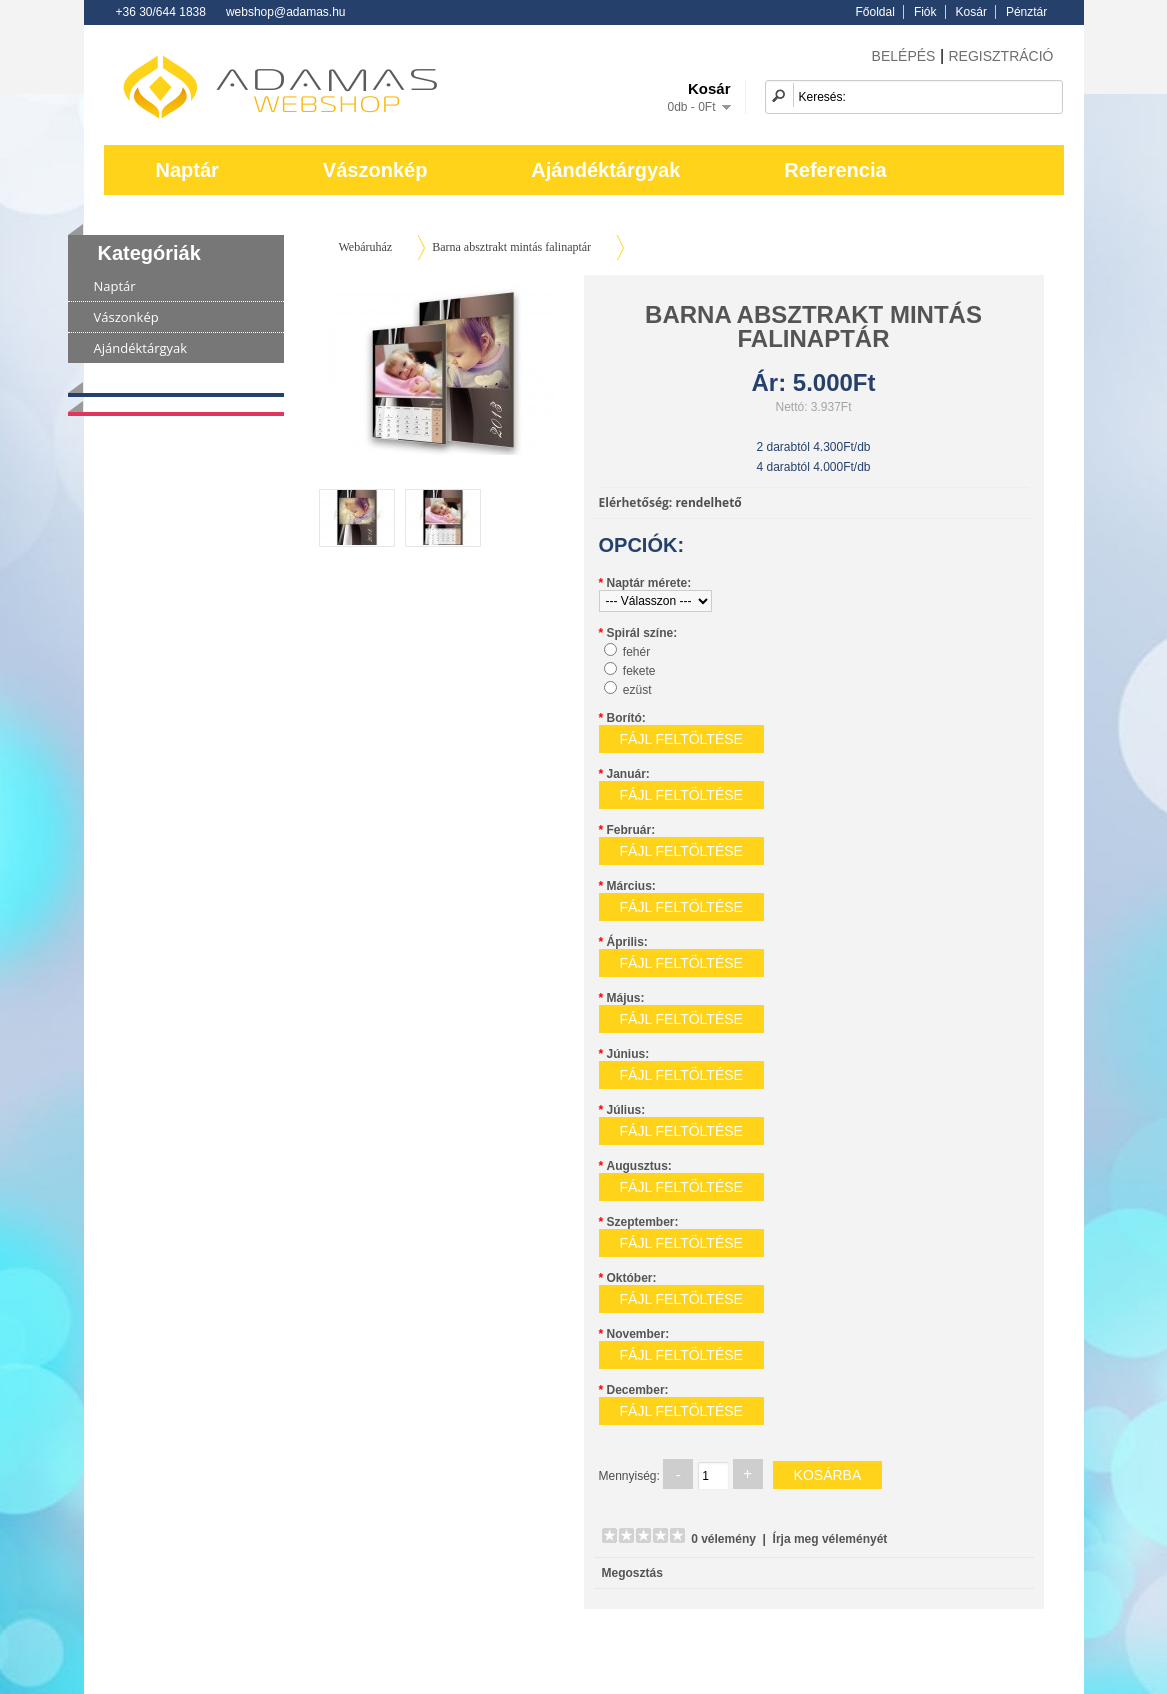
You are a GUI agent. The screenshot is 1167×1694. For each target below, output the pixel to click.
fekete (639, 671)
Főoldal (875, 12)
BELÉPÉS (904, 56)
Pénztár (1026, 12)
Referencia (835, 169)
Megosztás (632, 1573)
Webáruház (366, 247)
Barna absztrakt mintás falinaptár (511, 247)
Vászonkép (375, 169)
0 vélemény (723, 1539)
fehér (636, 652)
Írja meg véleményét (830, 1539)
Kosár (971, 12)
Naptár (187, 169)
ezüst (637, 690)
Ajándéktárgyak (605, 169)
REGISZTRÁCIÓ (1000, 56)
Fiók (925, 12)
